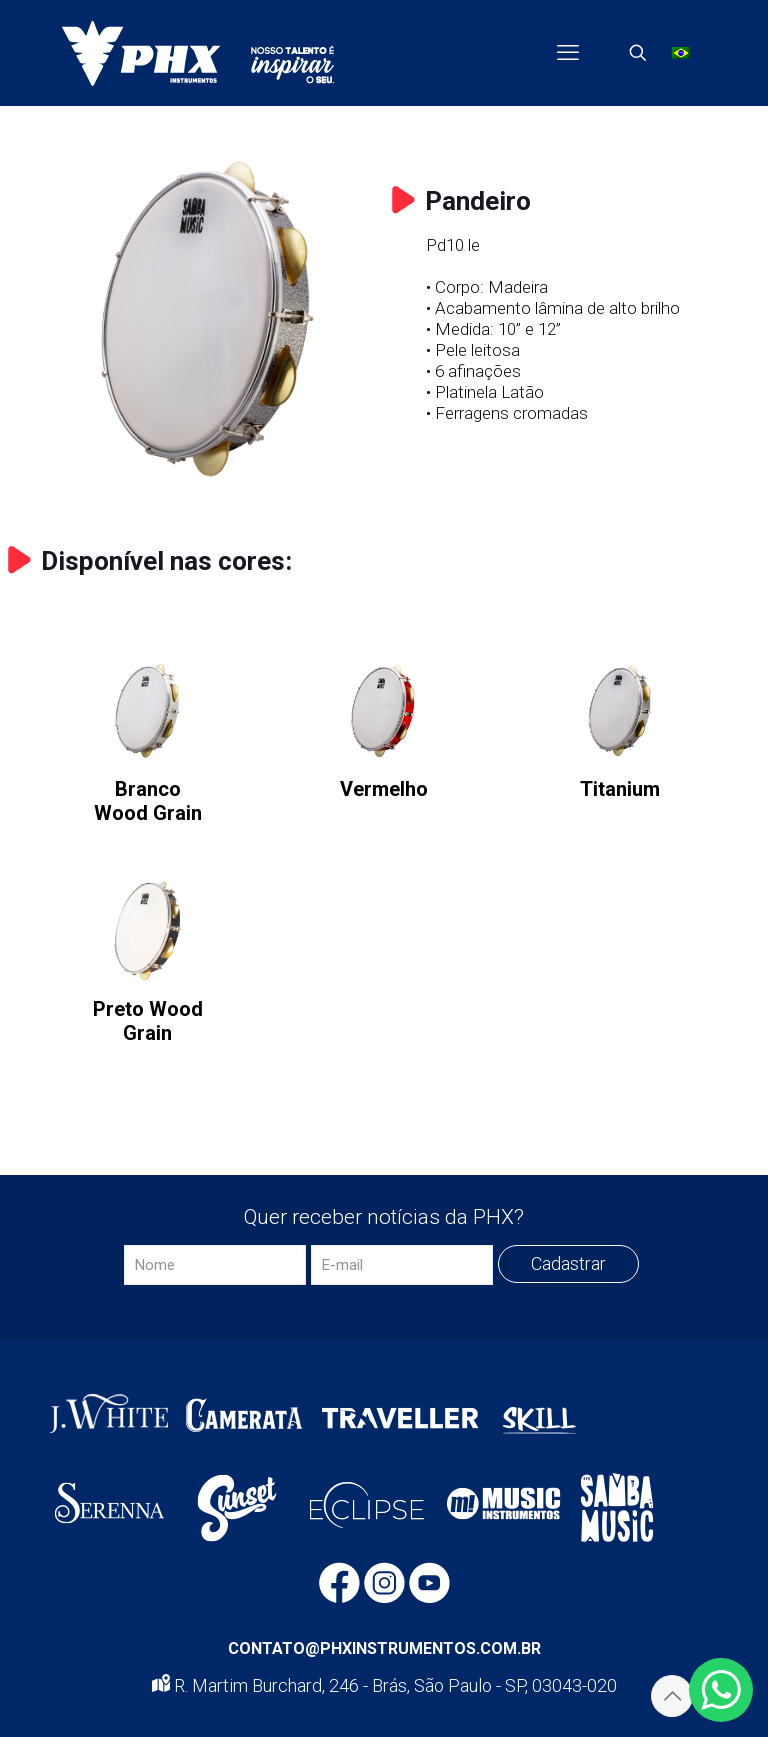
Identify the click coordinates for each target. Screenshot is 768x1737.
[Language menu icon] (681, 53)
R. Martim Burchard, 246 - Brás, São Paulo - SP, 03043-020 (384, 1685)
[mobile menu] (568, 53)
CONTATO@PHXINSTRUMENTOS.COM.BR (384, 1648)
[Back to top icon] (672, 1696)
